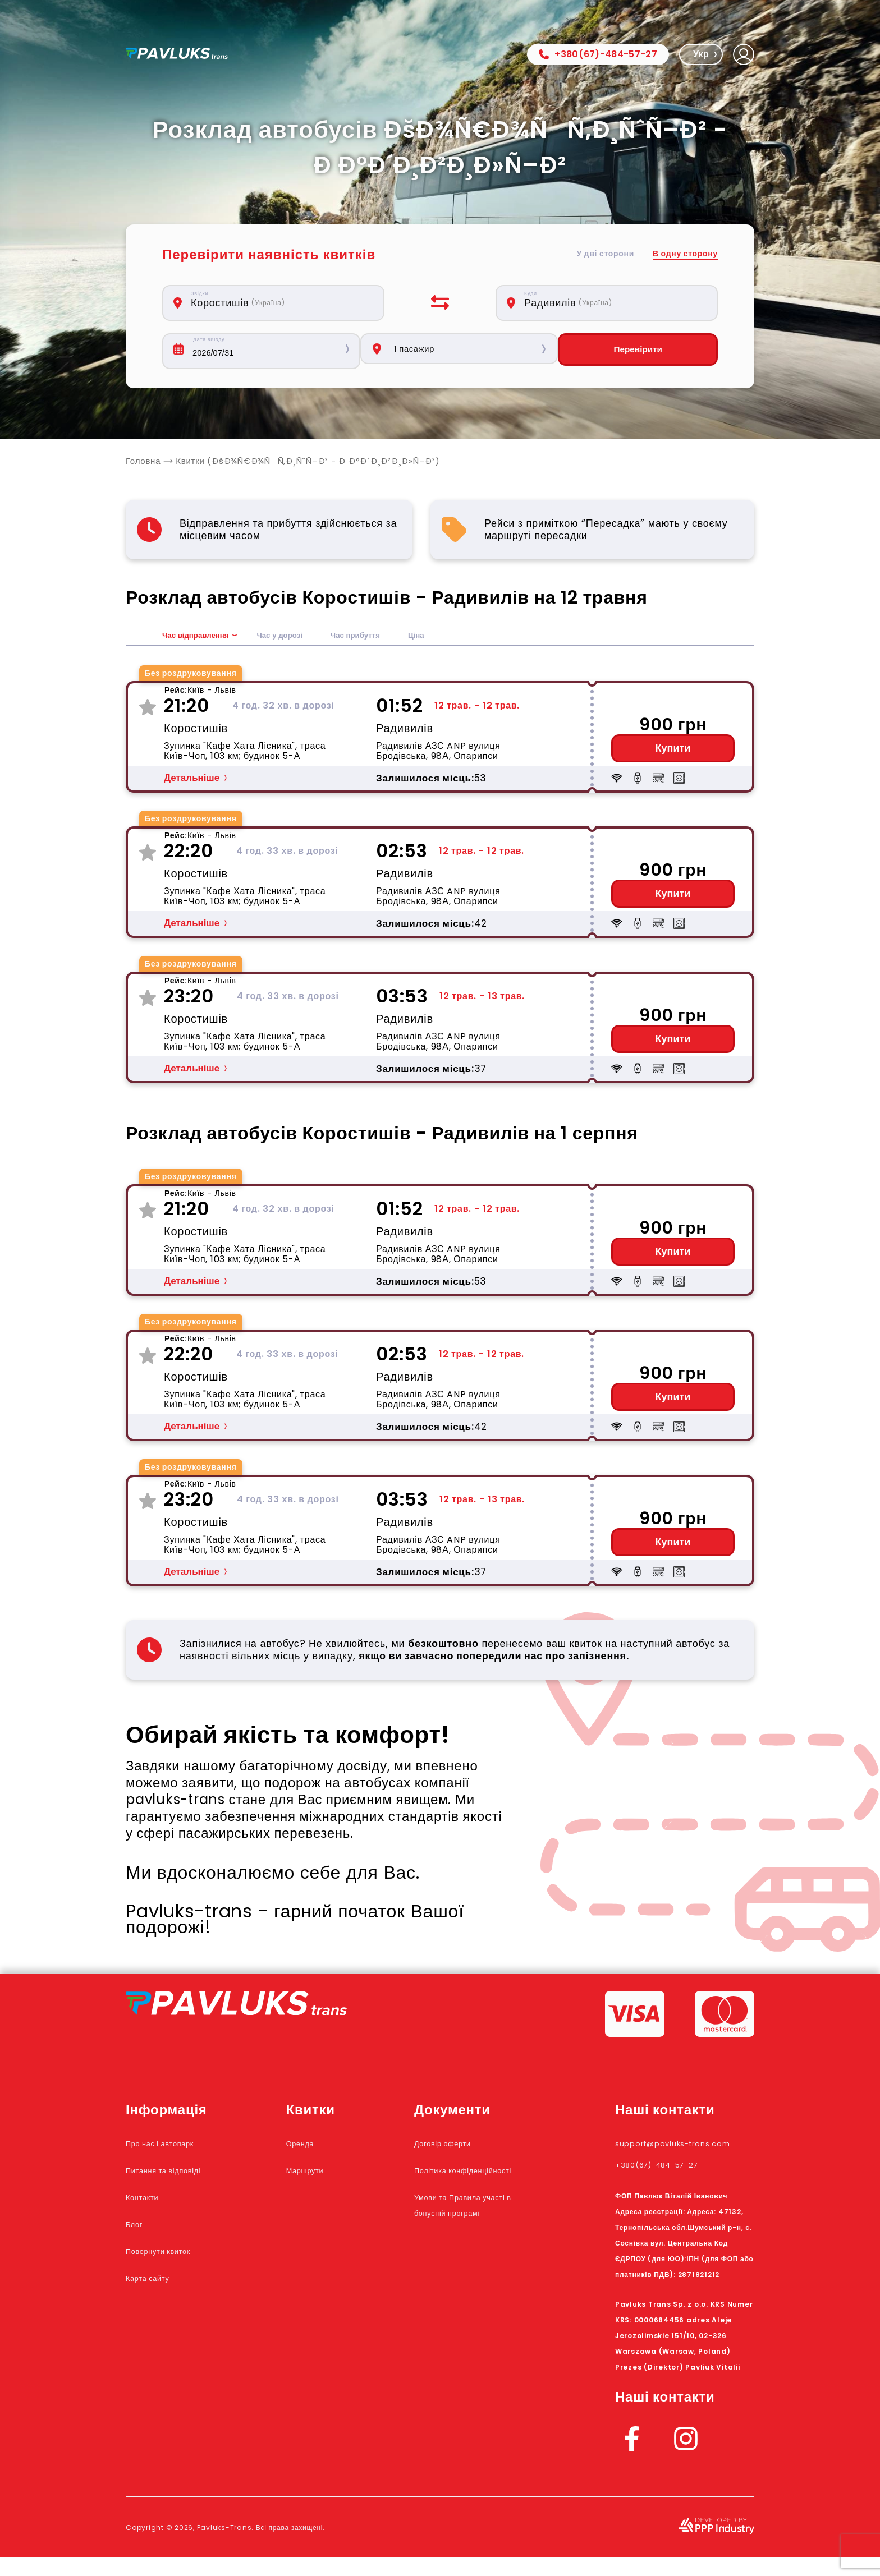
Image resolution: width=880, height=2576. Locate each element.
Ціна (451, 638)
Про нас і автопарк (178, 2146)
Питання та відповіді (183, 2173)
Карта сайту (159, 2280)
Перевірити (651, 351)
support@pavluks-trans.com (671, 2153)
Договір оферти (471, 2146)
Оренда (326, 2146)
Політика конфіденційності (476, 2180)
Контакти (151, 2199)
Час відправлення (202, 638)
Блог (139, 2226)
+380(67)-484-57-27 (598, 54)
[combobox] (279, 303)
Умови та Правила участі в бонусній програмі (479, 2231)
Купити (673, 751)
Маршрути (334, 2173)
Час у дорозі (298, 638)
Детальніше (191, 781)
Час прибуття (384, 638)
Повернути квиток (175, 2253)
